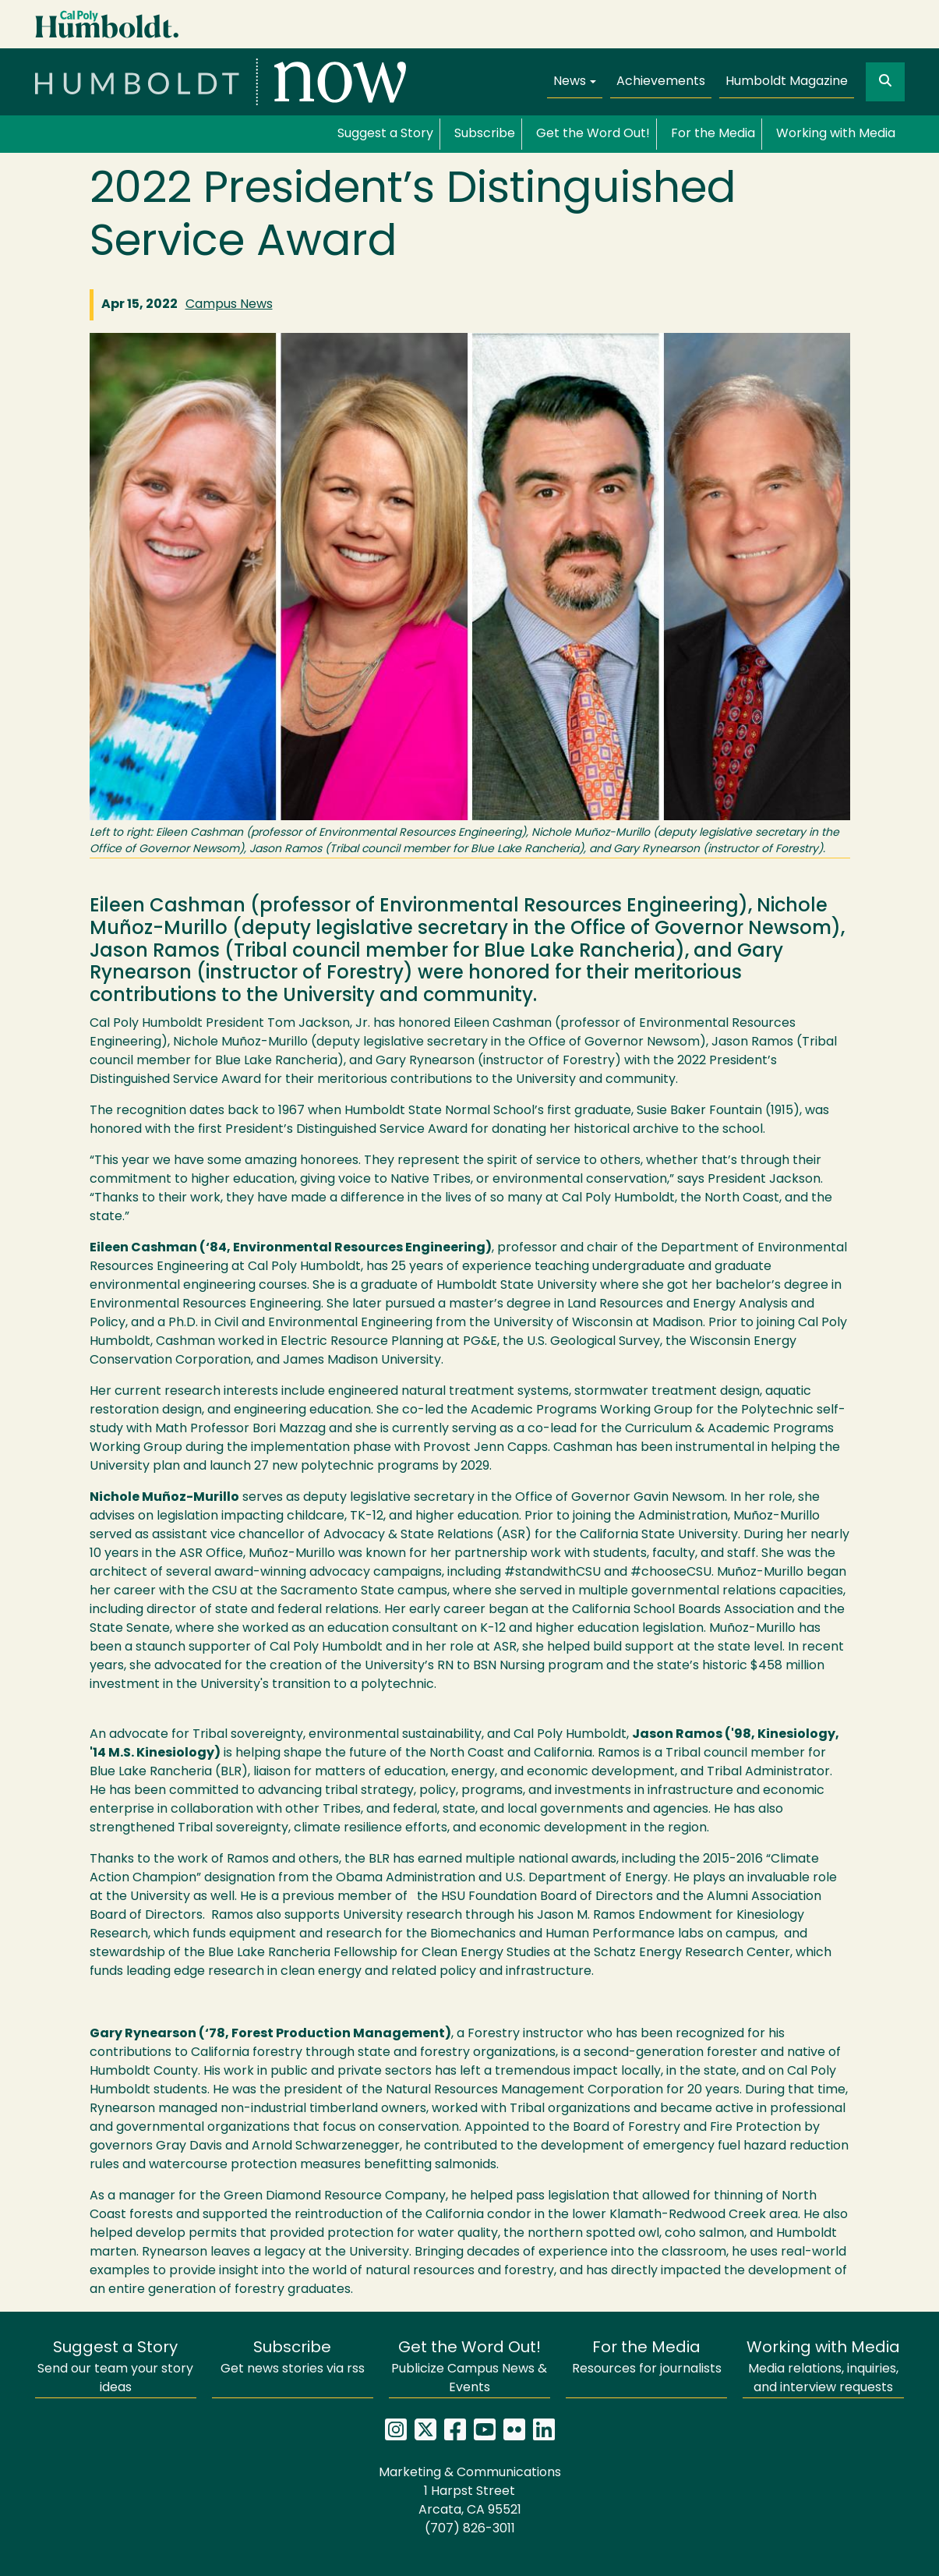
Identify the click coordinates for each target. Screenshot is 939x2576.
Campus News (229, 305)
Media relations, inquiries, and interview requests (823, 2367)
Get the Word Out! (593, 134)
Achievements (660, 82)
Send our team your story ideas (115, 2367)
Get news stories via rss (293, 2358)
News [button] (569, 82)
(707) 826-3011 (470, 2529)
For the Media (713, 134)
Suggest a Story (385, 134)
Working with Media (835, 134)
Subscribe (484, 134)
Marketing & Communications (470, 2473)
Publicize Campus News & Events (469, 2367)
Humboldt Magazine (786, 82)
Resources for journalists (647, 2358)
